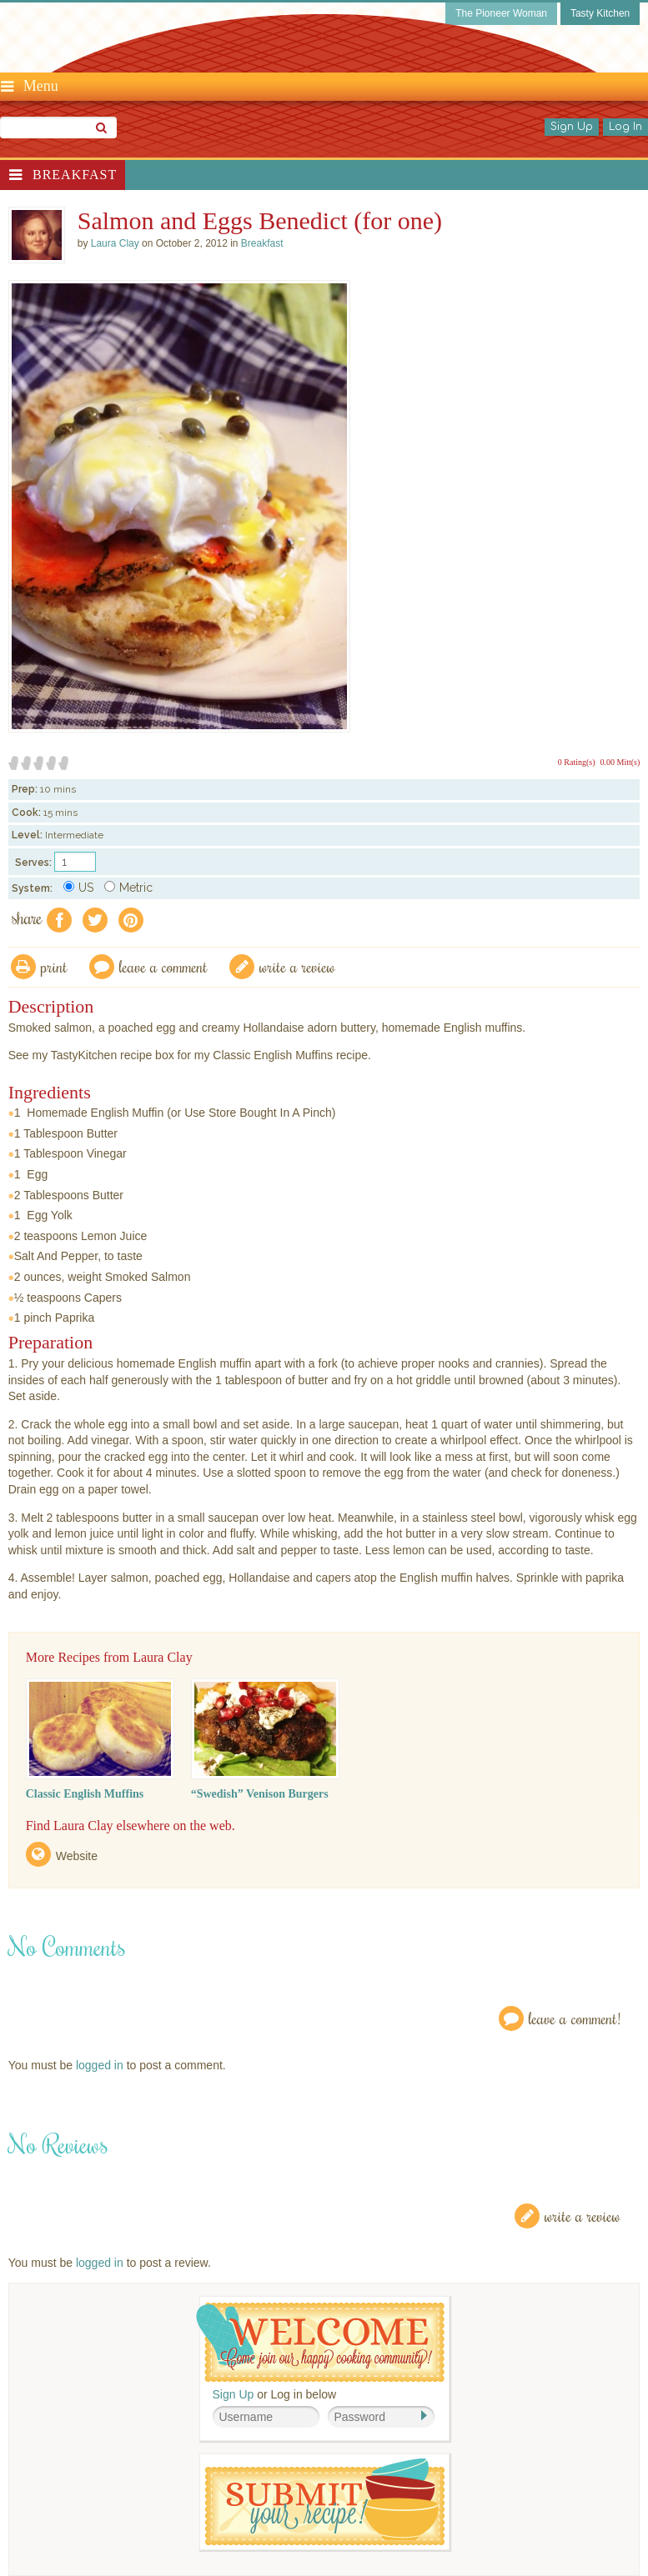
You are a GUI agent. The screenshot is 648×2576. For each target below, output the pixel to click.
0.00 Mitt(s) (620, 762)
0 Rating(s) (576, 762)
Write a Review (582, 2215)
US (78, 887)
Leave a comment (163, 966)
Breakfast (75, 175)
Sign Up (571, 127)
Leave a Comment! (574, 2018)
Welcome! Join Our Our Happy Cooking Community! (320, 2342)
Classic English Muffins (85, 1794)
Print (54, 966)
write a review (297, 966)
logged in (99, 2065)
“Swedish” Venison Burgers (260, 1794)
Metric (128, 887)
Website (77, 1856)
